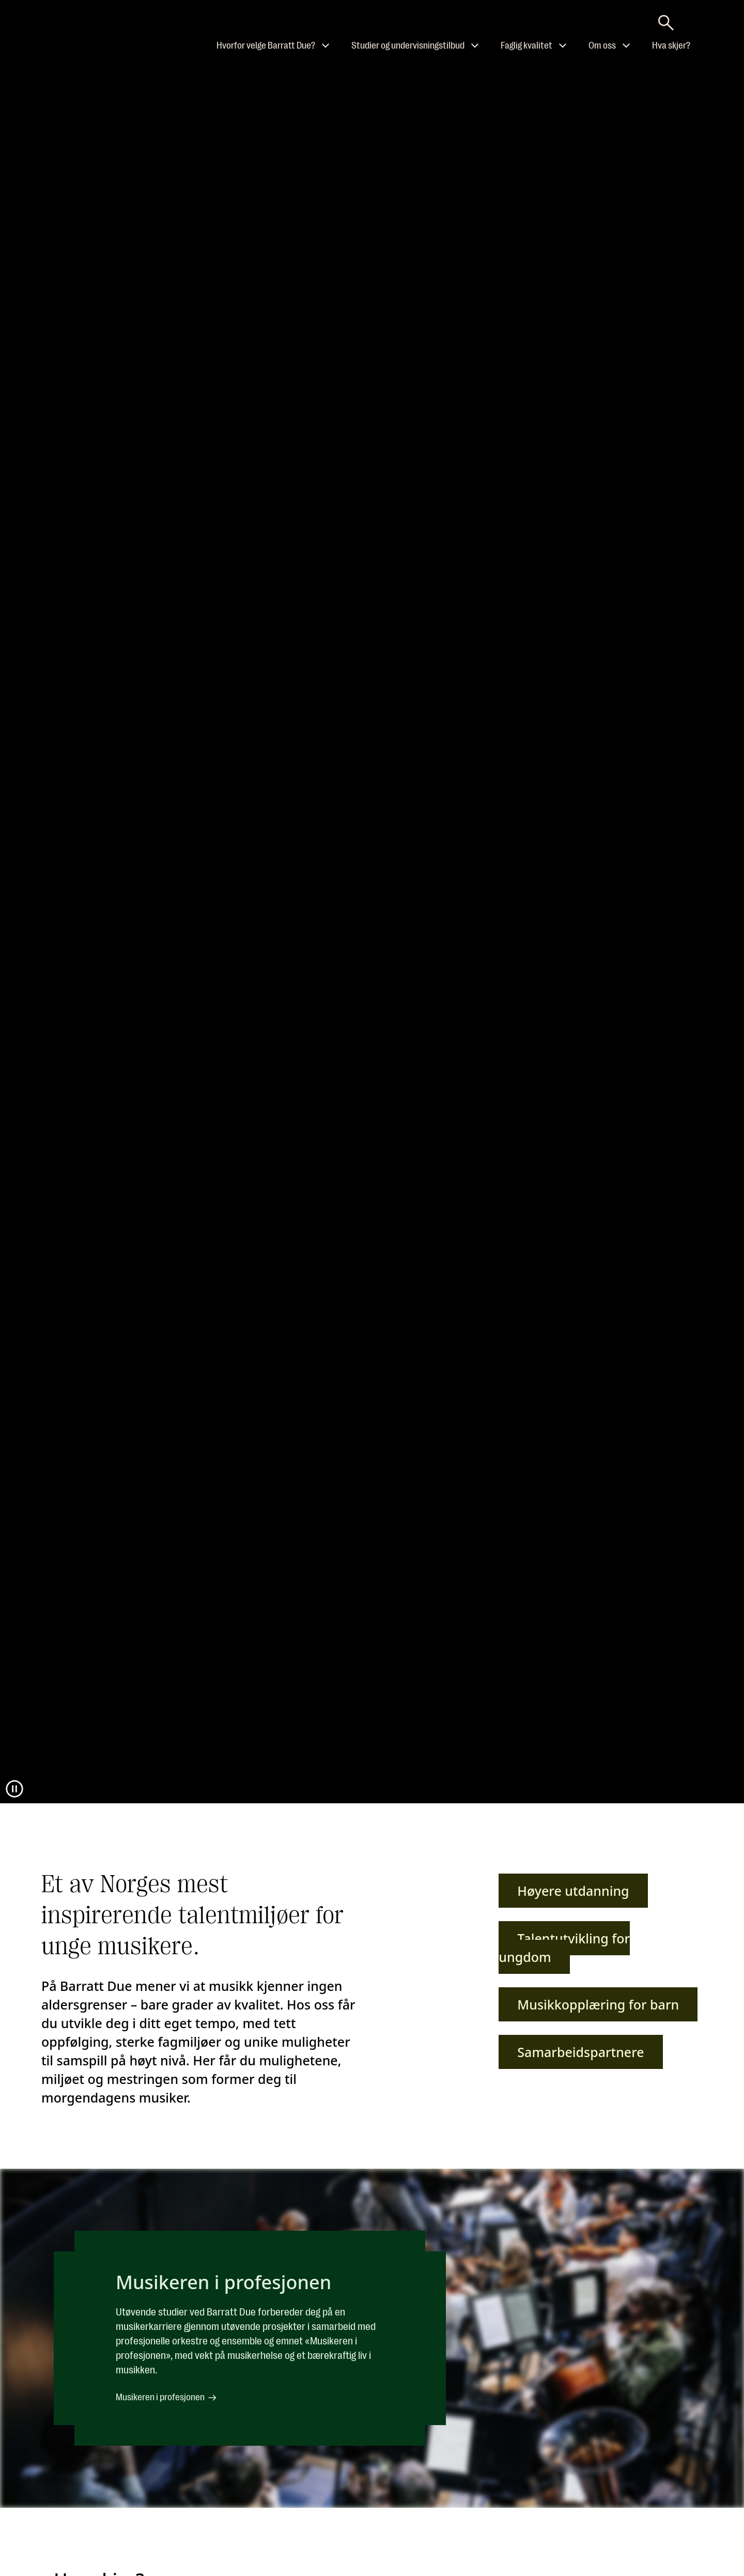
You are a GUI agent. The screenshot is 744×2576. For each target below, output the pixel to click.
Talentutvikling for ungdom (564, 1947)
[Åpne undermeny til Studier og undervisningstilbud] (475, 45)
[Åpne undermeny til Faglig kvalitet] (562, 45)
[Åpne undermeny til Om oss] (626, 45)
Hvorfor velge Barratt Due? (265, 45)
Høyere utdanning (573, 1890)
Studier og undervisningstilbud (407, 45)
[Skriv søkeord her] (666, 19)
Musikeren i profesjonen (167, 2397)
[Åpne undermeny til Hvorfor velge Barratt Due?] (325, 45)
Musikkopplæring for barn (598, 2004)
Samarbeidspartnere (580, 2052)
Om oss (602, 45)
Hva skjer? (671, 45)
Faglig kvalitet (526, 45)
